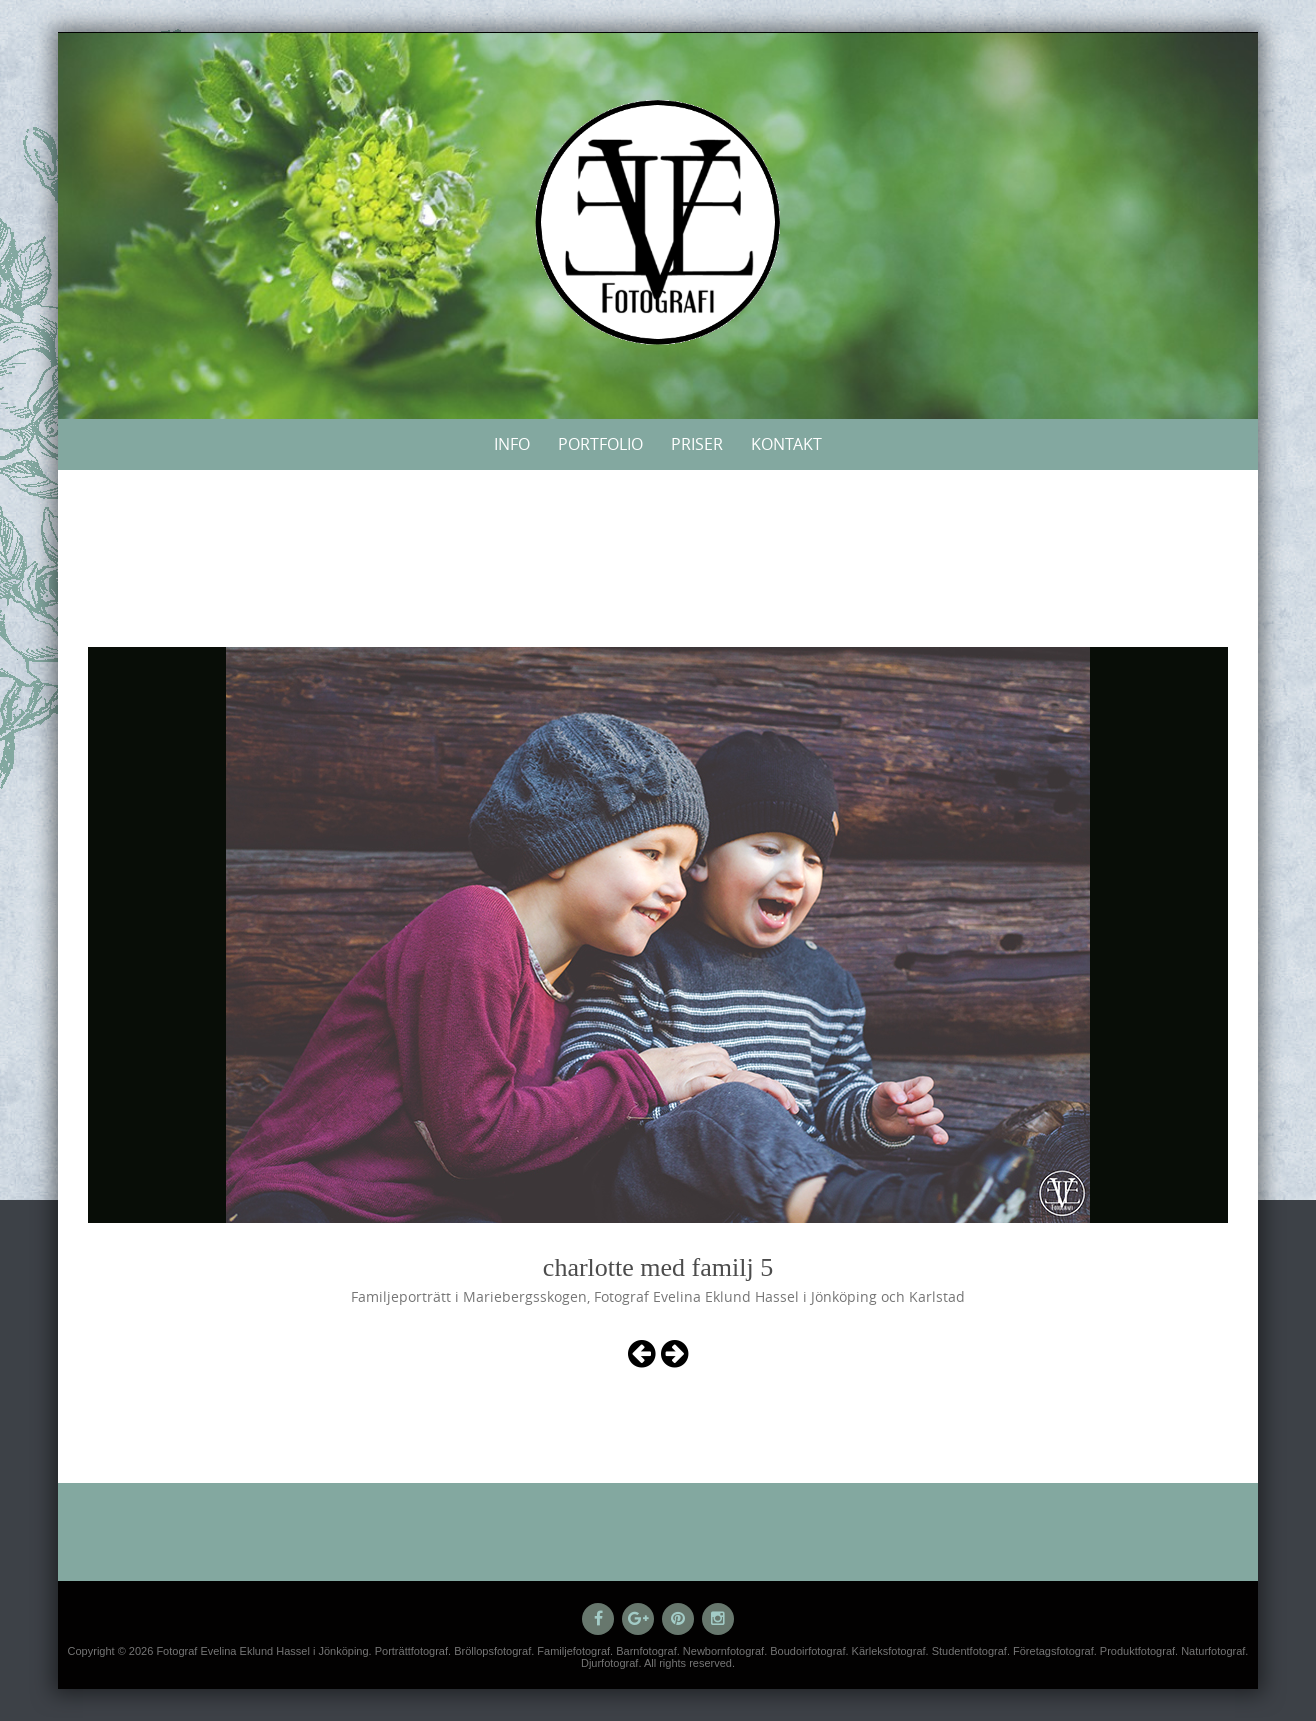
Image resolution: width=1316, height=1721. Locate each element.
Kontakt (786, 444)
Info (512, 444)
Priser (697, 444)
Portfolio (600, 444)
